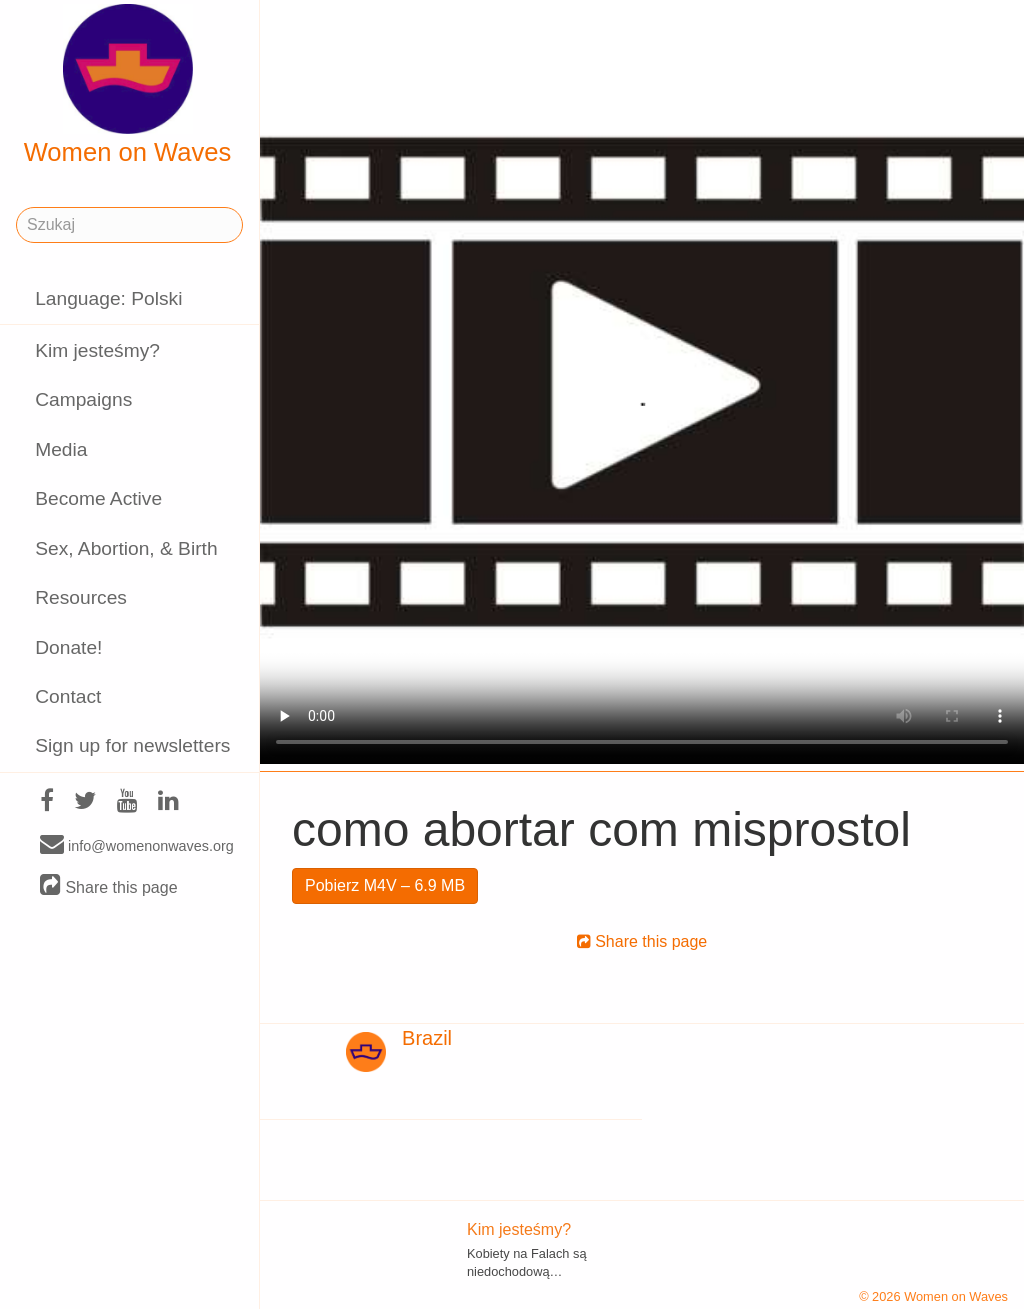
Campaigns (83, 399)
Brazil (427, 1038)
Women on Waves (128, 85)
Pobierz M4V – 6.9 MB (385, 885)
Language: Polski (108, 298)
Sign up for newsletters (132, 745)
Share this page (109, 886)
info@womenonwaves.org (137, 845)
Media (61, 449)
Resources (81, 597)
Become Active (98, 498)
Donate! (68, 647)
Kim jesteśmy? (97, 350)
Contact (68, 696)
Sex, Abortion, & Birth (126, 548)
